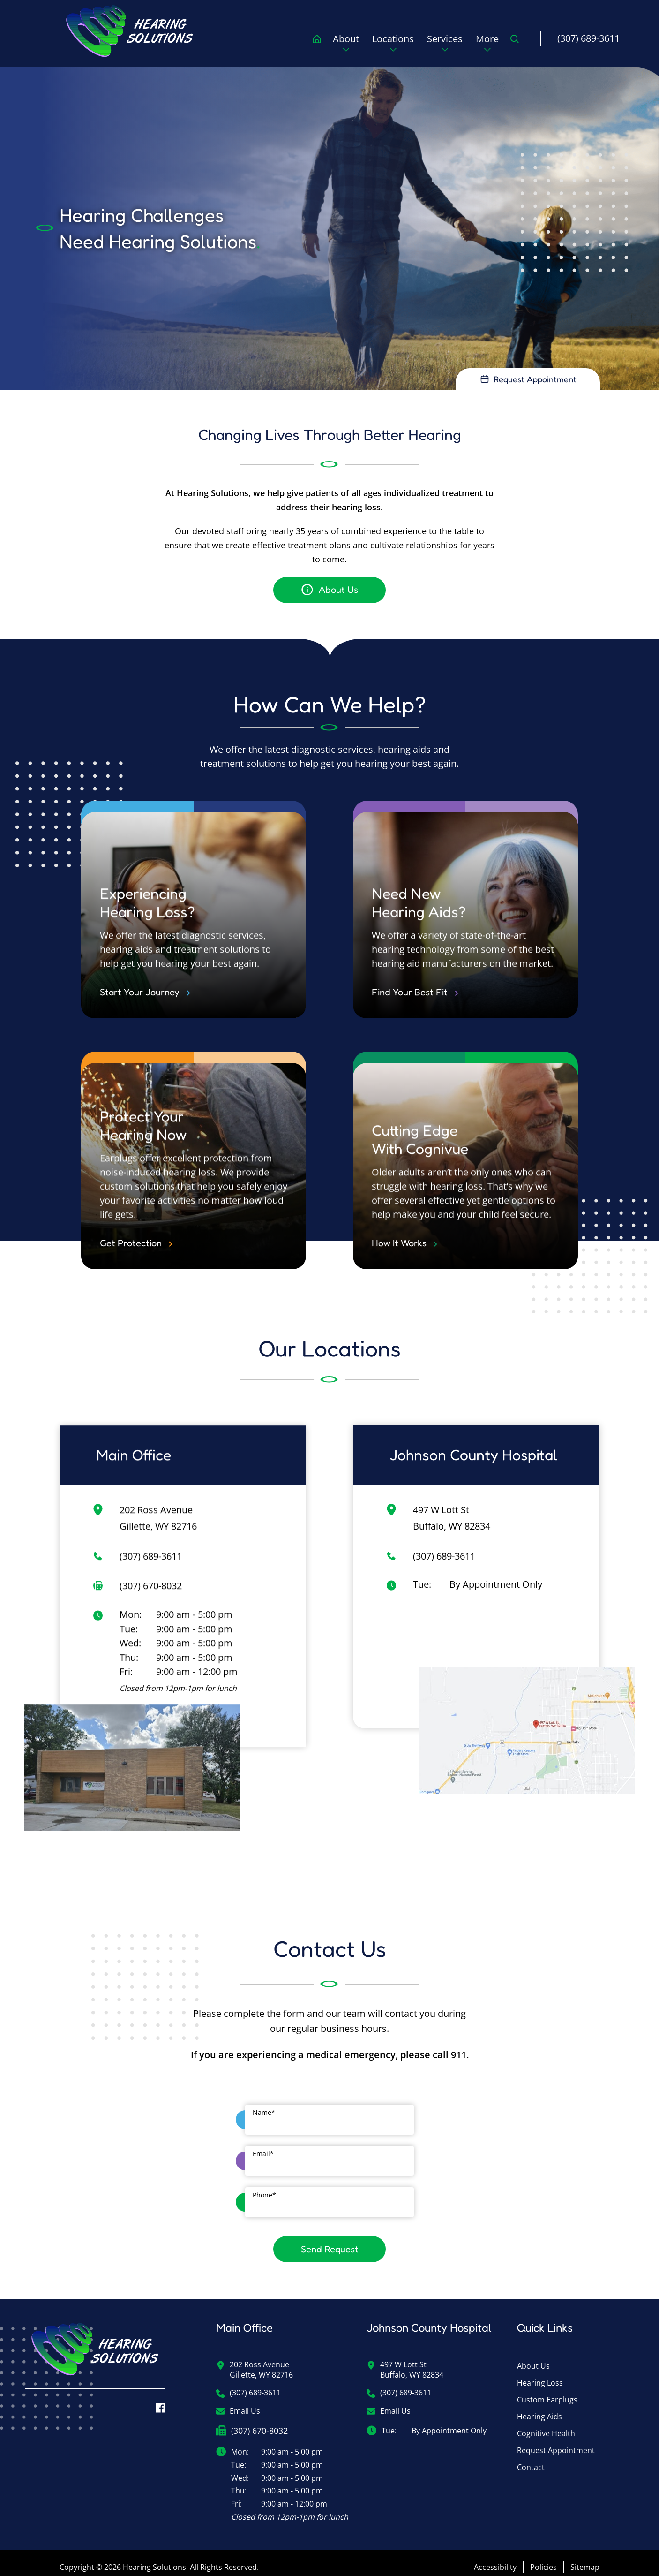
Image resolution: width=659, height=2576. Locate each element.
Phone (264, 2187)
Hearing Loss (540, 2375)
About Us (533, 2358)
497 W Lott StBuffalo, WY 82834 (405, 2362)
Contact (531, 2460)
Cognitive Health (546, 2426)
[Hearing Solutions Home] (95, 2348)
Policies (543, 2559)
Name (264, 2104)
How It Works (404, 1268)
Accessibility (495, 2559)
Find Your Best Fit (415, 1017)
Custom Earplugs (547, 2392)
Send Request (330, 2241)
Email (263, 2146)
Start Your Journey (145, 1017)
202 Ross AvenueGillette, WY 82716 (254, 2362)
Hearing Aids (539, 2409)
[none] (346, 46)
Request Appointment (556, 2443)
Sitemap (584, 2559)
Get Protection (136, 1268)
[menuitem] (129, 31)
